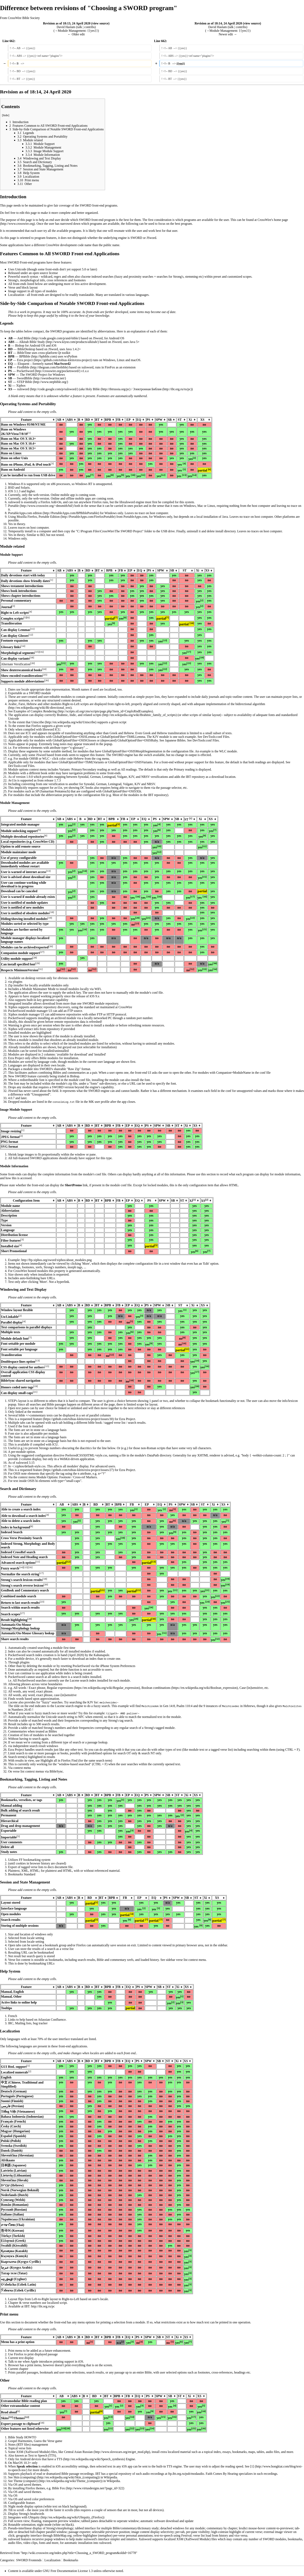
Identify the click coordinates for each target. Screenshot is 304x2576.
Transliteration (11, 623)
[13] (184, 475)
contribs (89, 27)
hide (5, 115)
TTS (59, 2459)
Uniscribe (37, 722)
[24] (44, 669)
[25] (45, 674)
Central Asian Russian (78, 2452)
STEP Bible (24, 382)
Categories (7, 2560)
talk (79, 27)
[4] (184, 463)
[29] (37, 963)
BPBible (24, 356)
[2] (194, 457)
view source (100, 23)
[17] (189, 651)
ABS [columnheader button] (69, 419)
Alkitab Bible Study (32, 342)
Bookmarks (70, 2560)
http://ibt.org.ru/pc (43, 2306)
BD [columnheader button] (87, 419)
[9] (122, 475)
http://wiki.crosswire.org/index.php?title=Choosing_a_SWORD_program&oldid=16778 (79, 2553)
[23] (189, 663)
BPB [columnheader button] (108, 419)
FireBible (23, 367)
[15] (37, 651)
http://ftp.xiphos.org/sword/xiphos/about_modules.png (56, 1260)
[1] (29, 432)
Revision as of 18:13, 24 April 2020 (66, 23)
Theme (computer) (26, 2481)
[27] (42, 951)
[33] (204, 969)
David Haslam (66, 27)
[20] (32, 663)
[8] (112, 475)
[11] (143, 475)
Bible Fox (58, 2488)
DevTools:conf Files (216, 736)
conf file (100, 1174)
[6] (209, 469)
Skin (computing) (25, 2477)
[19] (202, 657)
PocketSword (25, 371)
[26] (46, 680)
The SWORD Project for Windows (42, 374)
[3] (52, 463)
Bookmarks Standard (21, 1874)
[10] (133, 475)
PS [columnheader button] (148, 419)
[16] (41, 651)
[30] (214, 963)
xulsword (23, 389)
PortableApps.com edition (25, 513)
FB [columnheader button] (118, 419)
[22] (165, 663)
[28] (35, 957)
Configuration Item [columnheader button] (26, 1200)
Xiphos (20, 385)
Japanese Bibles (175, 740)
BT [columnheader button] (97, 419)
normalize (33, 1717)
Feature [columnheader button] (26, 419)
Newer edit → (228, 34)
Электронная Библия (147, 389)
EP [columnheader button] (128, 419)
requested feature (31, 1419)
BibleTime (24, 352)
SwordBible (24, 378)
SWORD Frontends (29, 2560)
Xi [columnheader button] (190, 419)
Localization (10, 2031)
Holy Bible (93, 389)
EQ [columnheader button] (139, 419)
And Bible (24, 338)
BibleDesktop (26, 349)
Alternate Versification (15, 664)
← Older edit (76, 34)
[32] (62, 969)
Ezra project (25, 360)
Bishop (19, 345)
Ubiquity (34, 2517)
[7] (92, 475)
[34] (214, 969)
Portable (13, 505)
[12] (163, 475)
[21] (63, 663)
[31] (40, 969)
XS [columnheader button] (202, 419)
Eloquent (23, 363)
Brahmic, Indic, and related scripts (79, 715)
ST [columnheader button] (180, 419)
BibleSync (8, 1380)
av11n (58, 787)
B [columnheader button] (79, 419)
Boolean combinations (155, 1687)
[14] (194, 475)
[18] (31, 657)
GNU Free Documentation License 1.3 (68, 2571)
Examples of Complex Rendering (35, 711)
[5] (184, 469)
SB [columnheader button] (170, 419)
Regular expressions (60, 1687)
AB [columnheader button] (59, 419)
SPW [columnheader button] (159, 419)
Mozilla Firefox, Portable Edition (38, 516)
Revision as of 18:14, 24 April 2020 (218, 23)
